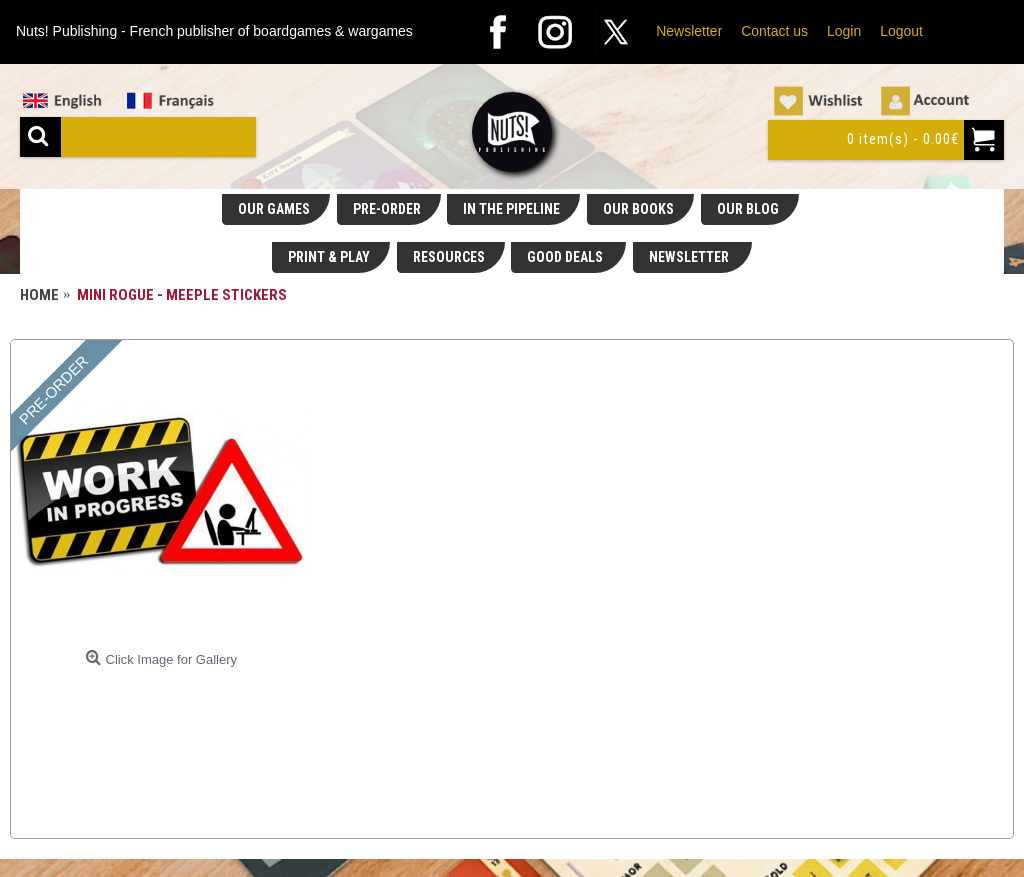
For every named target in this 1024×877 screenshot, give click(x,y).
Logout (901, 31)
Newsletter (689, 31)
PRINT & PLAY (329, 257)
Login (844, 31)
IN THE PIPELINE (511, 209)
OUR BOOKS (638, 209)
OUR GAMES (274, 209)
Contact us (774, 31)
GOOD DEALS (566, 257)
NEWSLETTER (690, 257)
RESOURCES (449, 257)
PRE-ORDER (387, 209)
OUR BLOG (748, 209)
